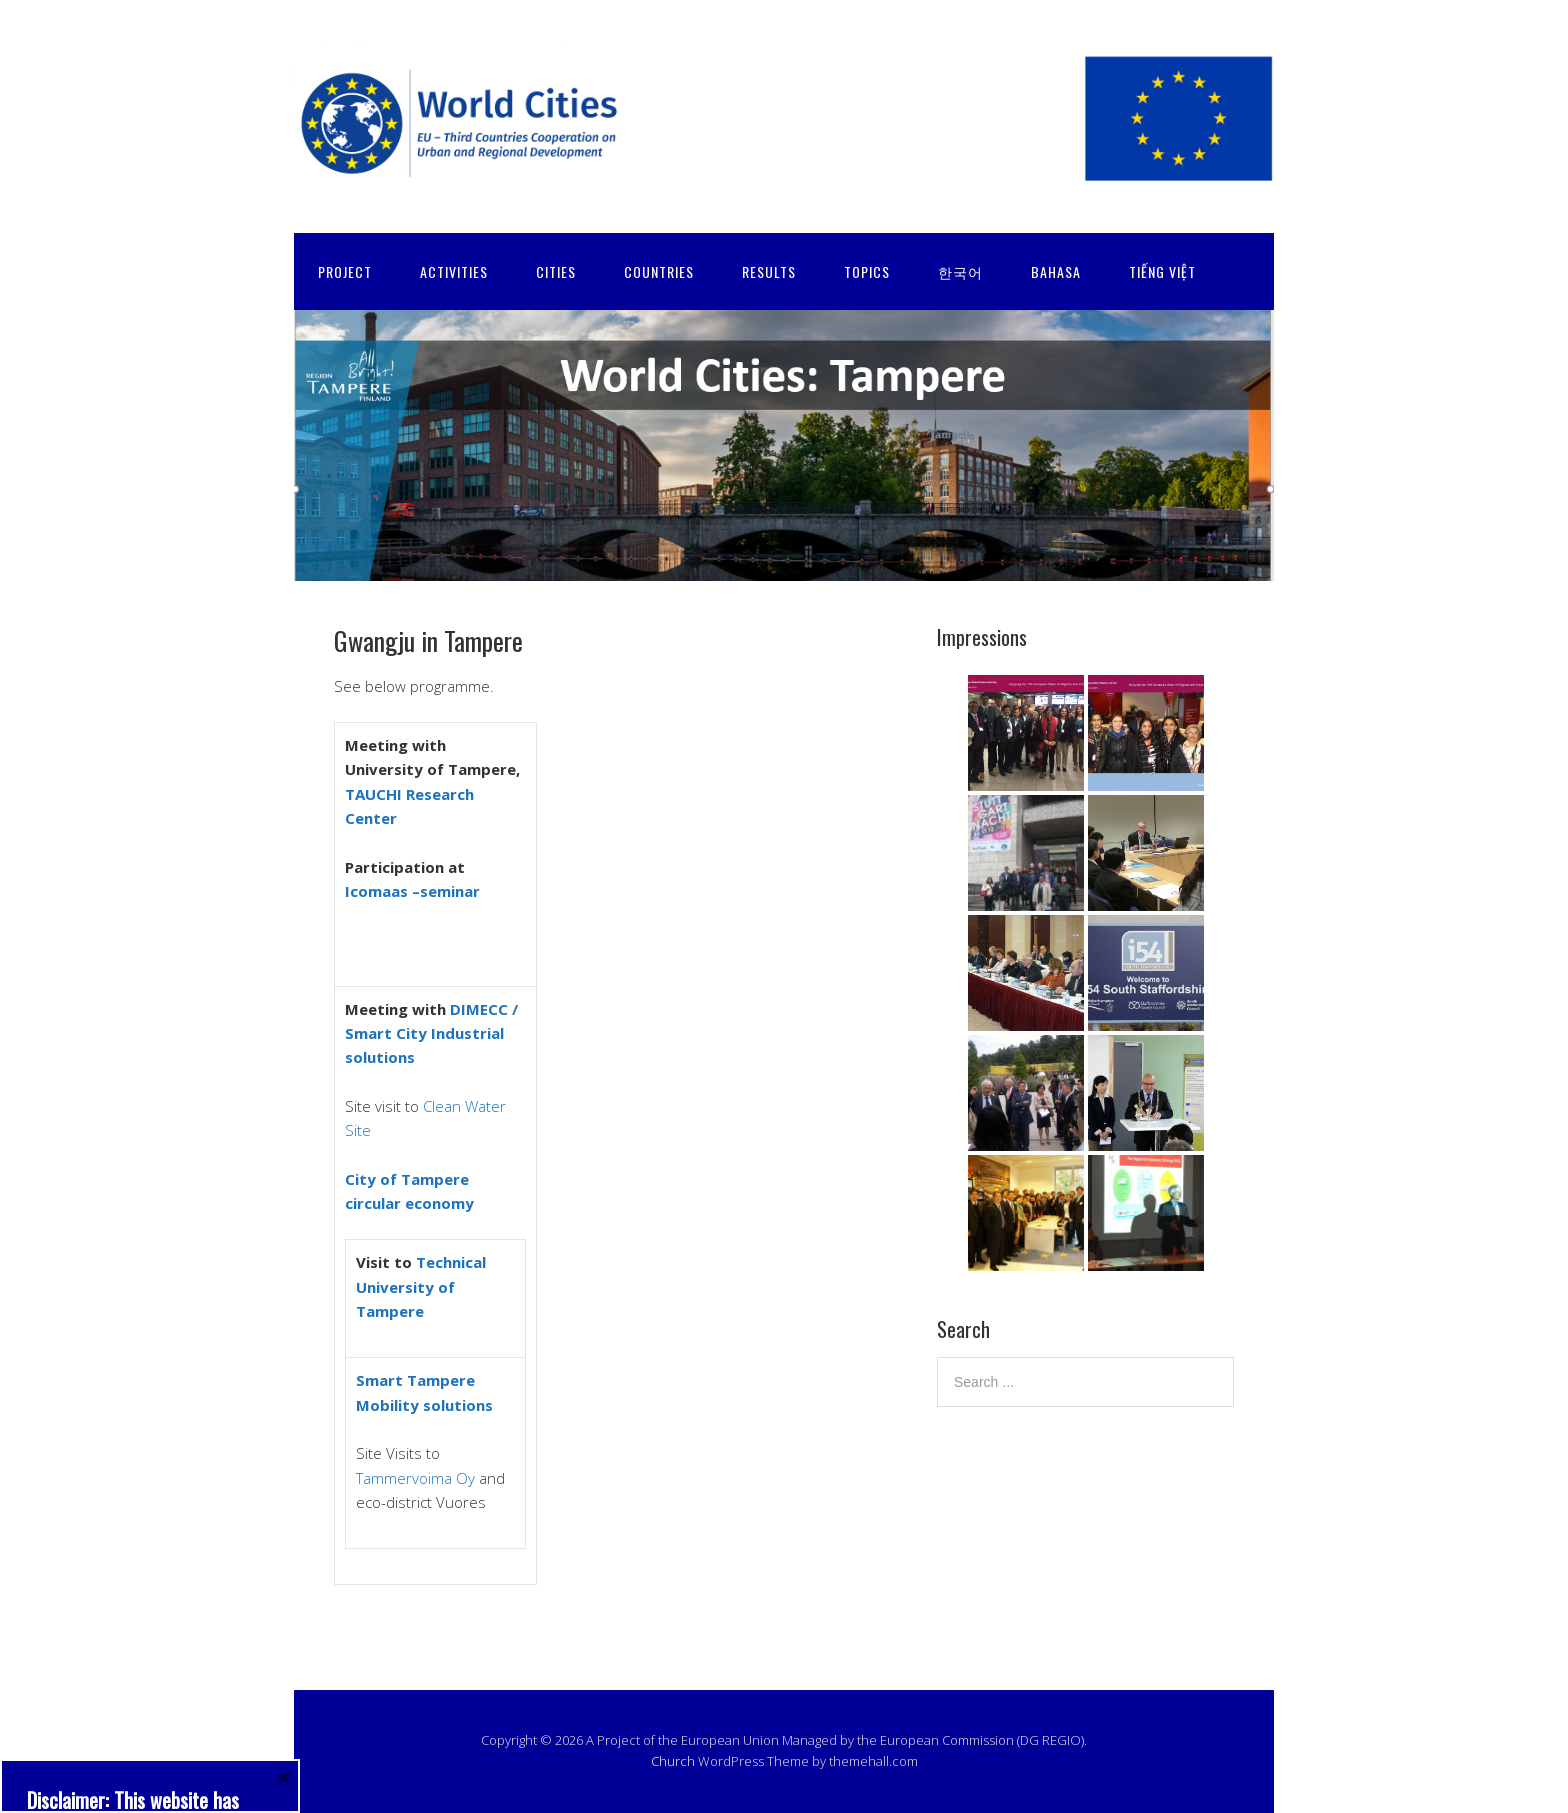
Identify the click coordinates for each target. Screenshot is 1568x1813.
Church (673, 1761)
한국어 (960, 271)
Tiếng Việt (1162, 271)
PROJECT (345, 271)
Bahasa (1056, 271)
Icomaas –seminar (412, 891)
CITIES (556, 271)
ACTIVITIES (454, 271)
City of (373, 1179)
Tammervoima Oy (415, 1478)
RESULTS (769, 271)
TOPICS (867, 271)
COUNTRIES (659, 271)
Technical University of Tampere (421, 1286)
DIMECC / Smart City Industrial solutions (431, 1033)
